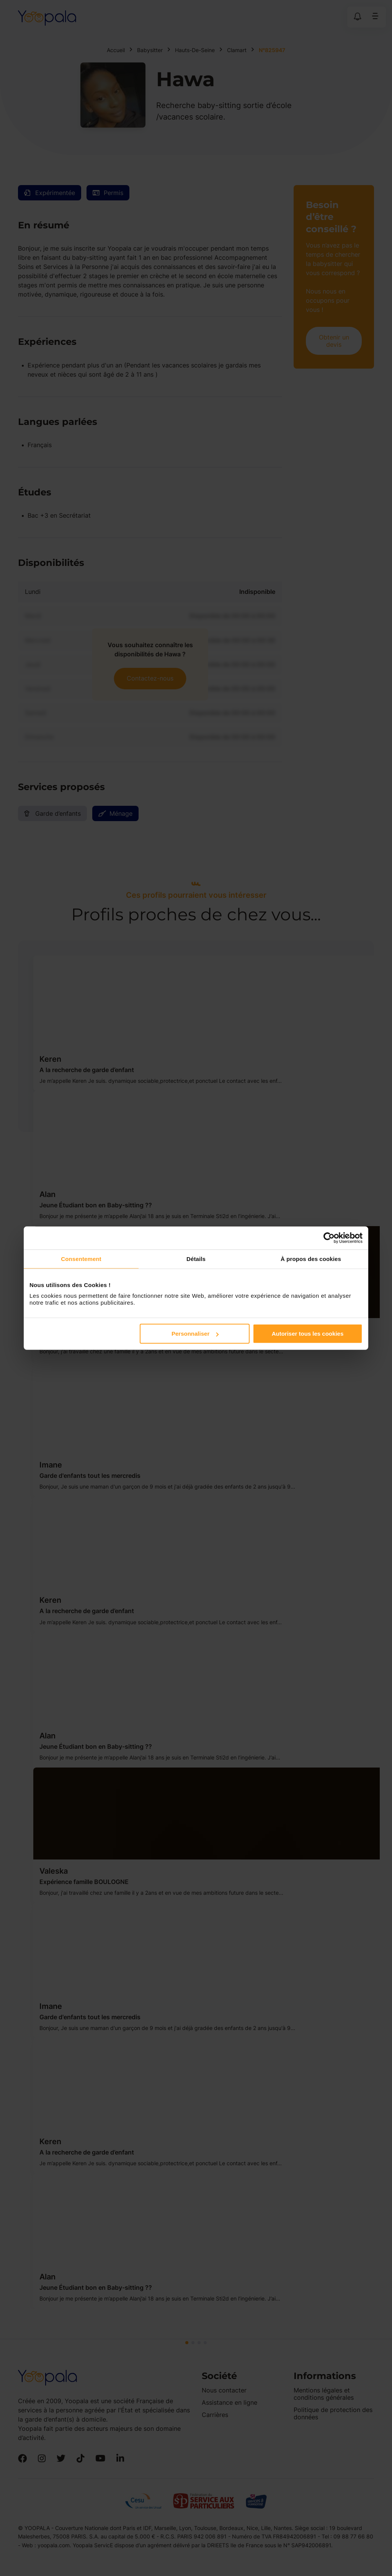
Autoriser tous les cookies (308, 1333)
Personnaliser (195, 1333)
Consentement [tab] (81, 1258)
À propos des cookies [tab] (311, 1258)
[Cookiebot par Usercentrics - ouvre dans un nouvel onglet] (329, 1237)
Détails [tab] (196, 1258)
